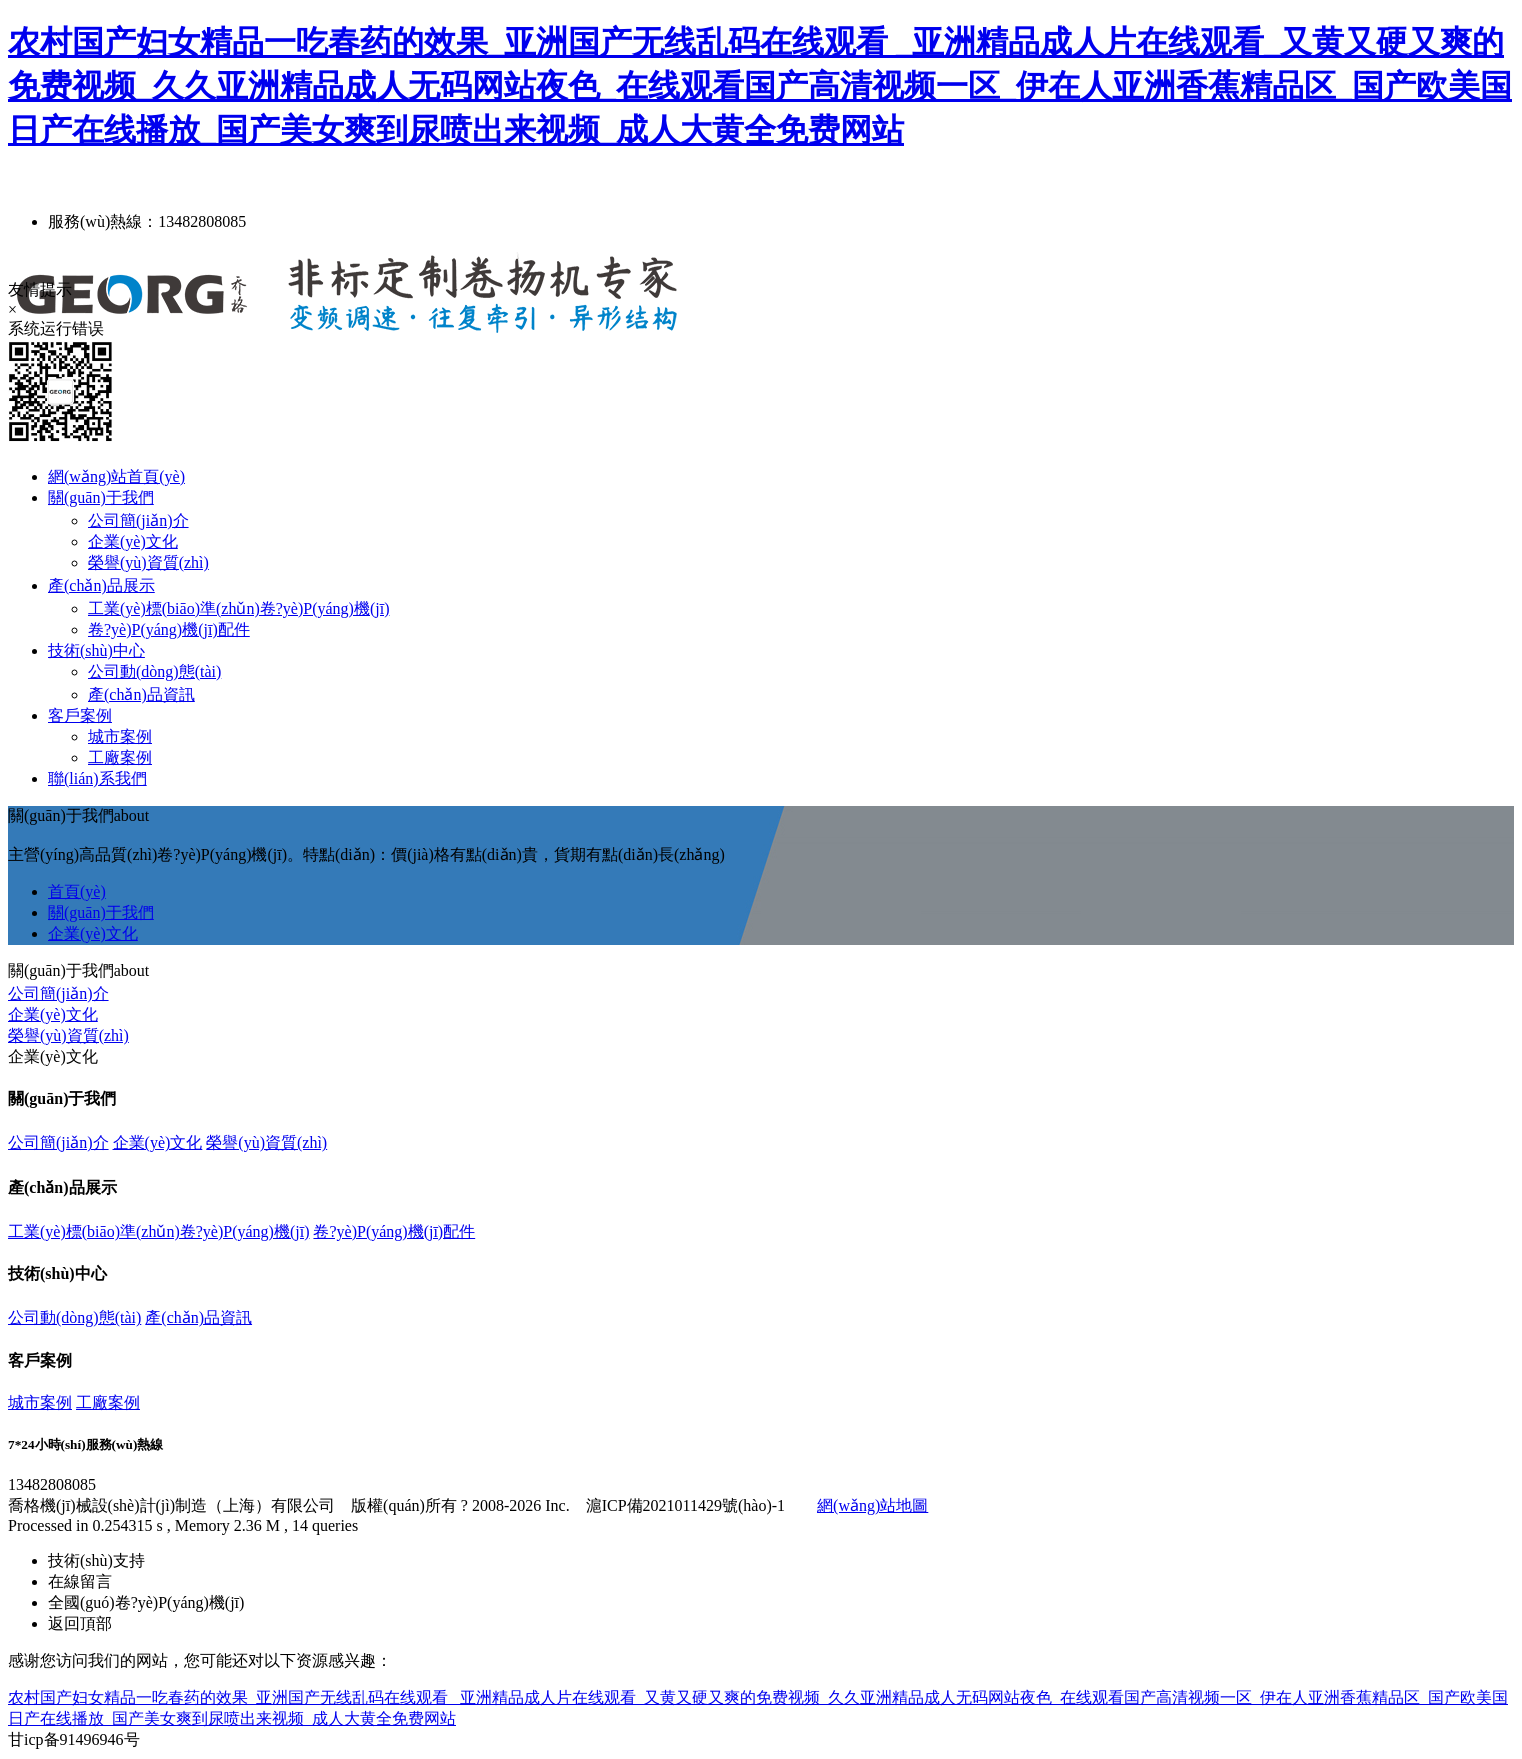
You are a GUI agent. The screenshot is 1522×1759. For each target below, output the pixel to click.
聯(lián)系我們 (97, 778)
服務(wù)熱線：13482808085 (147, 221)
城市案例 (120, 736)
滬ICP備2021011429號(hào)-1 (685, 1505)
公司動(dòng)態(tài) (154, 671)
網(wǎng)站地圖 (872, 1505)
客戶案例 (80, 715)
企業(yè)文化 (133, 541)
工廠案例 (120, 757)
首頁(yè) (77, 891)
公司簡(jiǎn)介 (138, 520)
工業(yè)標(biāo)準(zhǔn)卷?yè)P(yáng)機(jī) (238, 608)
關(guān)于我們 (101, 497)
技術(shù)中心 (96, 650)
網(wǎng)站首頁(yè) (116, 476)
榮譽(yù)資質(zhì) (148, 562)
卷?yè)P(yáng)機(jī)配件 (169, 629)
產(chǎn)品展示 (101, 585)
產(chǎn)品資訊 (141, 694)
